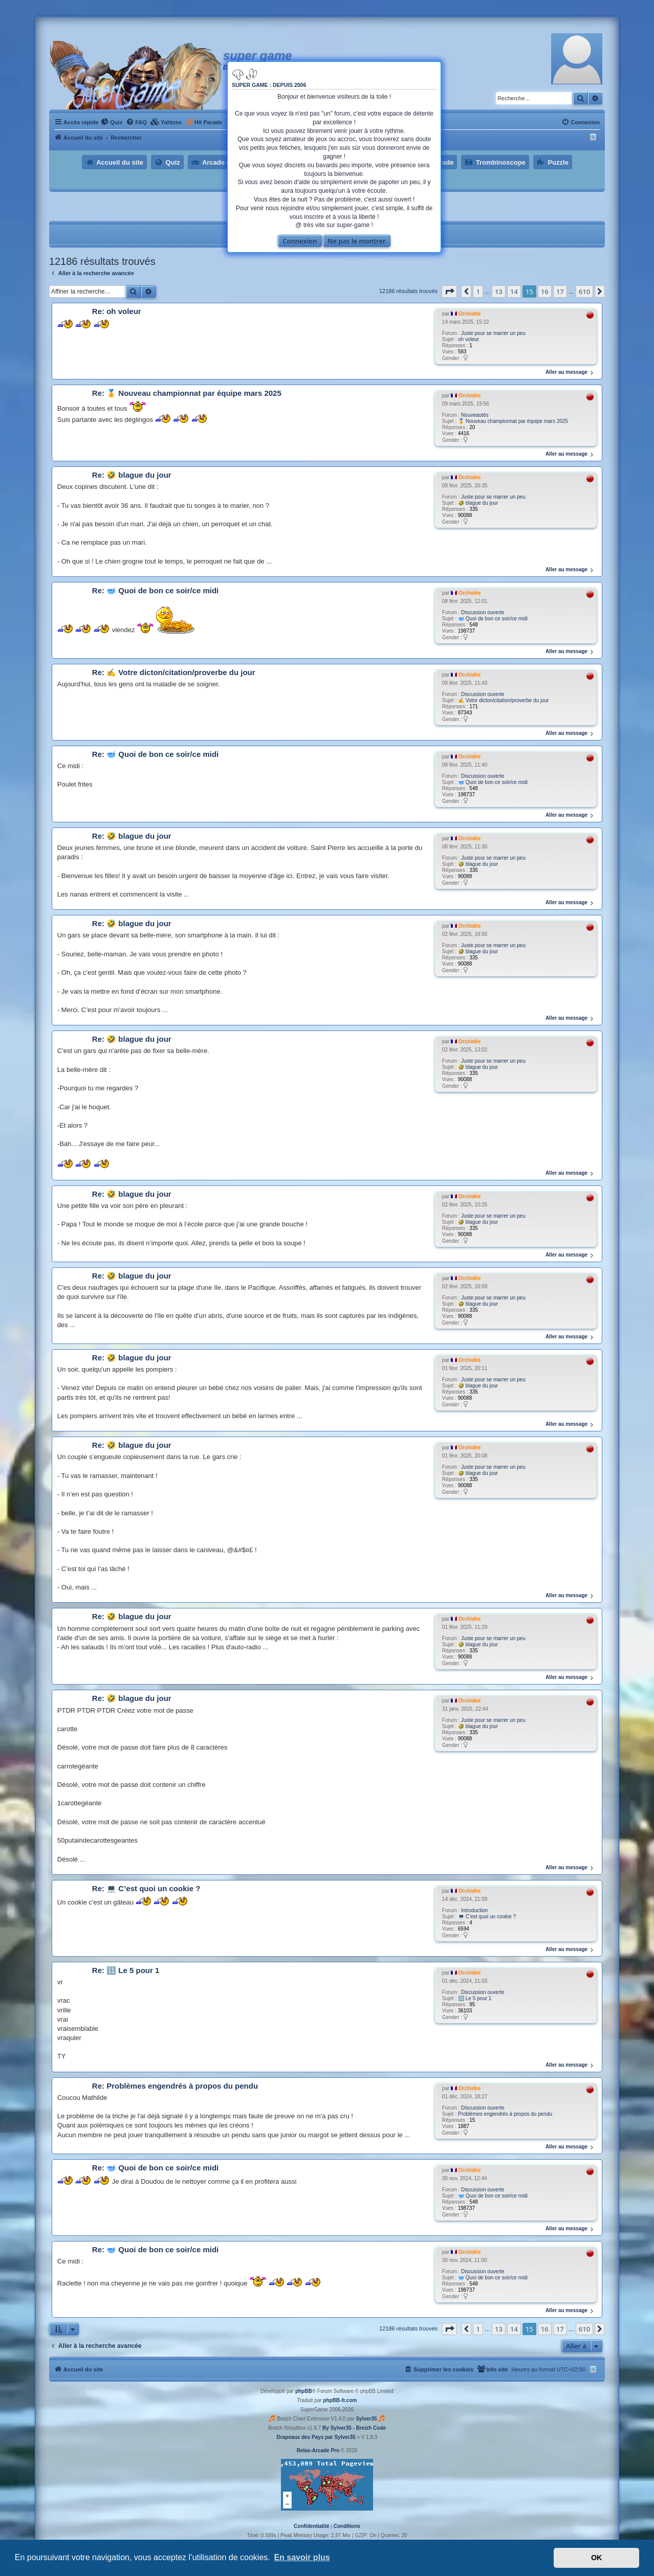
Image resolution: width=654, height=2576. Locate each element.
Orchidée (470, 314)
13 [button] (499, 291)
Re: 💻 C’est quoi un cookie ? (146, 1888)
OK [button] (596, 2557)
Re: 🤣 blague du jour (131, 475)
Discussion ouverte (482, 612)
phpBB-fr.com (340, 2400)
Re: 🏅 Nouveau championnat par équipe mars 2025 (186, 393)
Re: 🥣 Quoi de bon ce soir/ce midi (155, 590)
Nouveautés (474, 415)
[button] (449, 291)
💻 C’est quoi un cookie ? (487, 1916)
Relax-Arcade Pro (318, 2450)
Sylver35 (366, 2419)
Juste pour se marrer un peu (493, 333)
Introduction (474, 1910)
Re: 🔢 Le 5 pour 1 (126, 1970)
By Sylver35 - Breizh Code (354, 2428)
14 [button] (514, 291)
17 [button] (560, 291)
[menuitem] (111, 122)
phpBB (303, 2391)
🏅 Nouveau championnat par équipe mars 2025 (513, 421)
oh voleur (468, 339)
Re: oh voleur (116, 311)
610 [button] (584, 291)
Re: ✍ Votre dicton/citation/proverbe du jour (173, 672)
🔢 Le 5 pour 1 (474, 1998)
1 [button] (477, 291)
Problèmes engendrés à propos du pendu (505, 2114)
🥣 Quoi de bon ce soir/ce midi (493, 618)
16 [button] (545, 291)
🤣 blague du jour (478, 503)
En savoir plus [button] (302, 2557)
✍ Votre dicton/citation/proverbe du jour (503, 700)
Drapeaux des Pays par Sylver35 (316, 2437)
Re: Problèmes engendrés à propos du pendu (175, 2085)
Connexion (299, 240)
